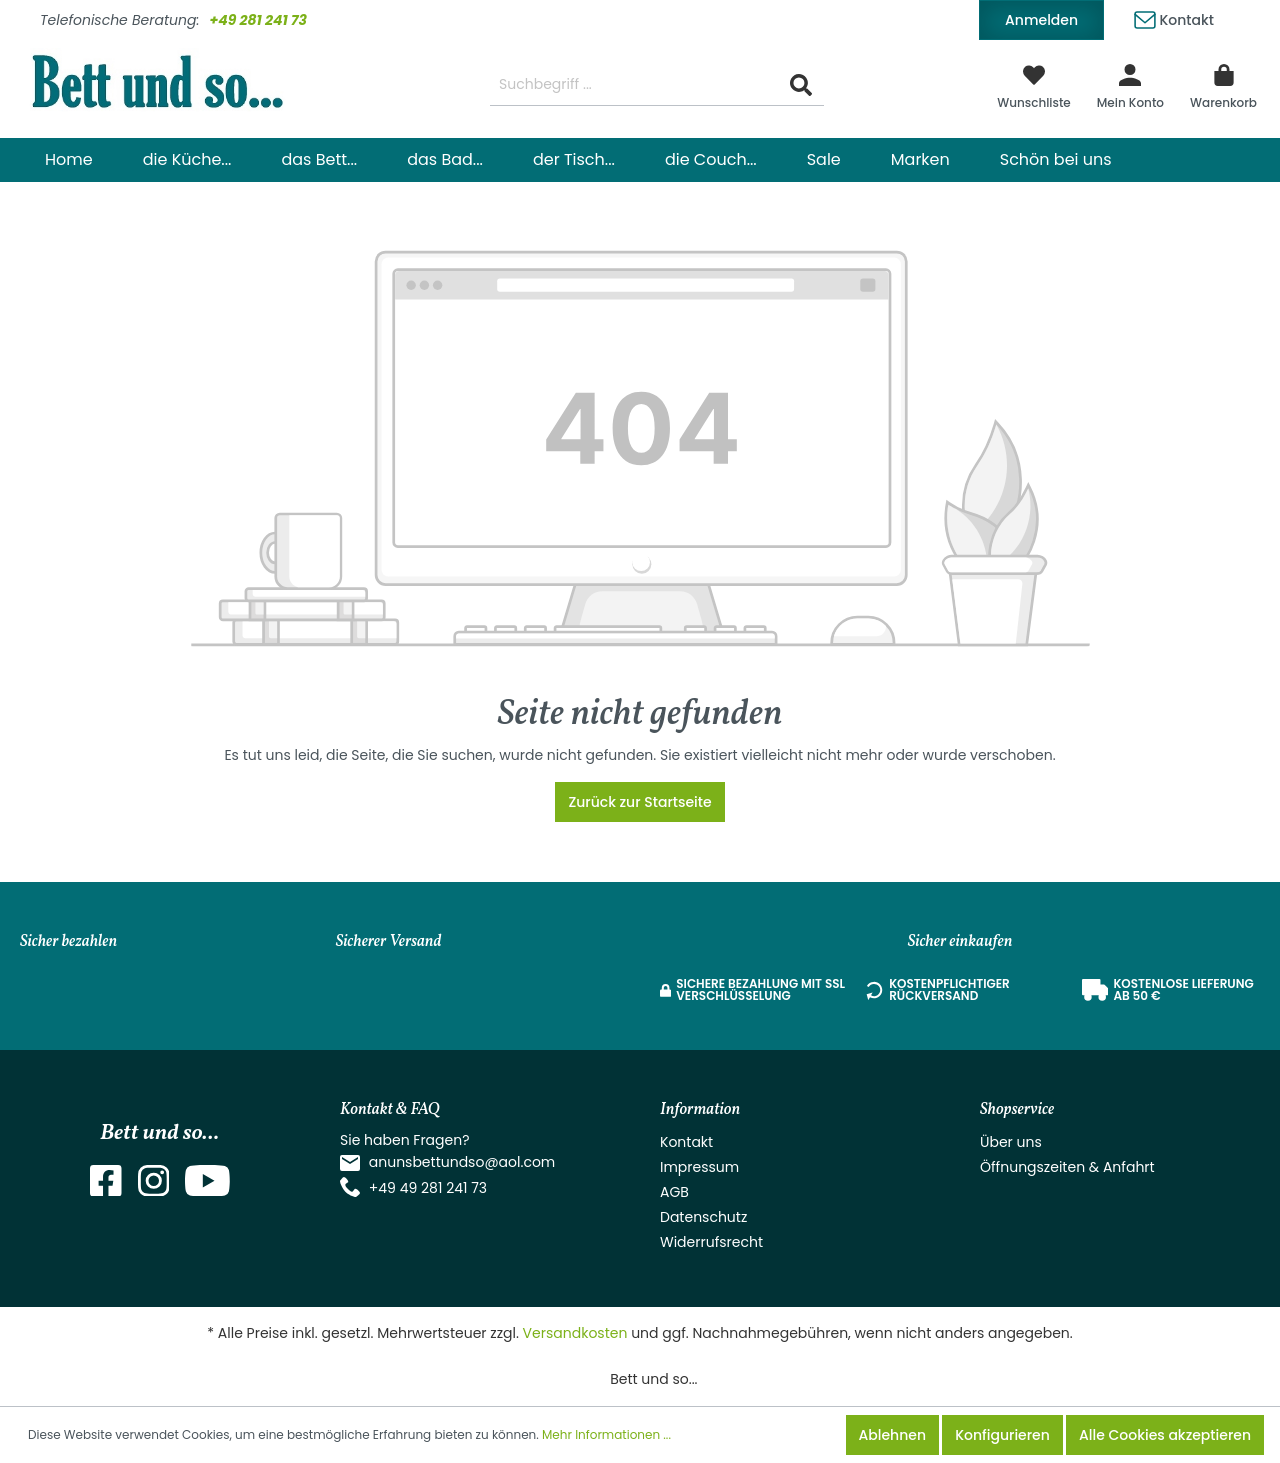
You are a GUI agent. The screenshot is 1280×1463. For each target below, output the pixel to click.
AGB (674, 1192)
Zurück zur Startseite (639, 802)
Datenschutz (703, 1217)
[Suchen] (801, 85)
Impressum (699, 1167)
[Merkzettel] (1034, 85)
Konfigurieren (1002, 1435)
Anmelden (1041, 20)
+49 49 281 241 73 (428, 1188)
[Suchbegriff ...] (634, 85)
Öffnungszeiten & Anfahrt (1067, 1167)
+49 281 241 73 (258, 20)
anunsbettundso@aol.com (462, 1162)
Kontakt (1174, 16)
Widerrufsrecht (711, 1242)
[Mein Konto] (1130, 85)
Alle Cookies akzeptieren (1165, 1435)
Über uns (1011, 1142)
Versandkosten (575, 1333)
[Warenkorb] (1223, 85)
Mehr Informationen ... (606, 1434)
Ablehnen (892, 1435)
